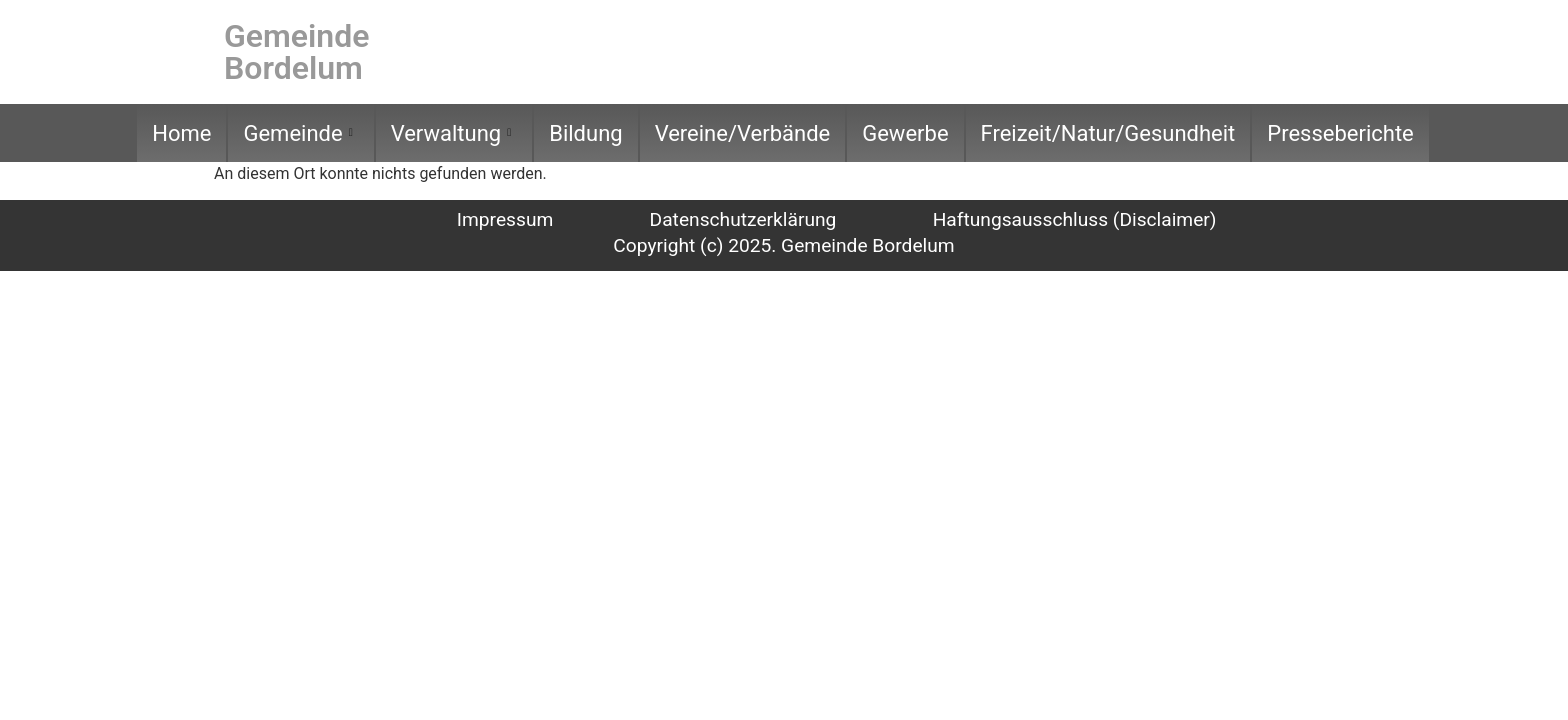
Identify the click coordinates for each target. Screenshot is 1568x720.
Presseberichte (1340, 133)
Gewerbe (905, 133)
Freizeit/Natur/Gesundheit (1108, 133)
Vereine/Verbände (743, 133)
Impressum (505, 219)
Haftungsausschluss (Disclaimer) (1075, 219)
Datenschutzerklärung (743, 219)
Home (181, 133)
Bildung (585, 133)
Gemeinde (297, 133)
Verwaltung (451, 133)
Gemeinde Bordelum (296, 52)
